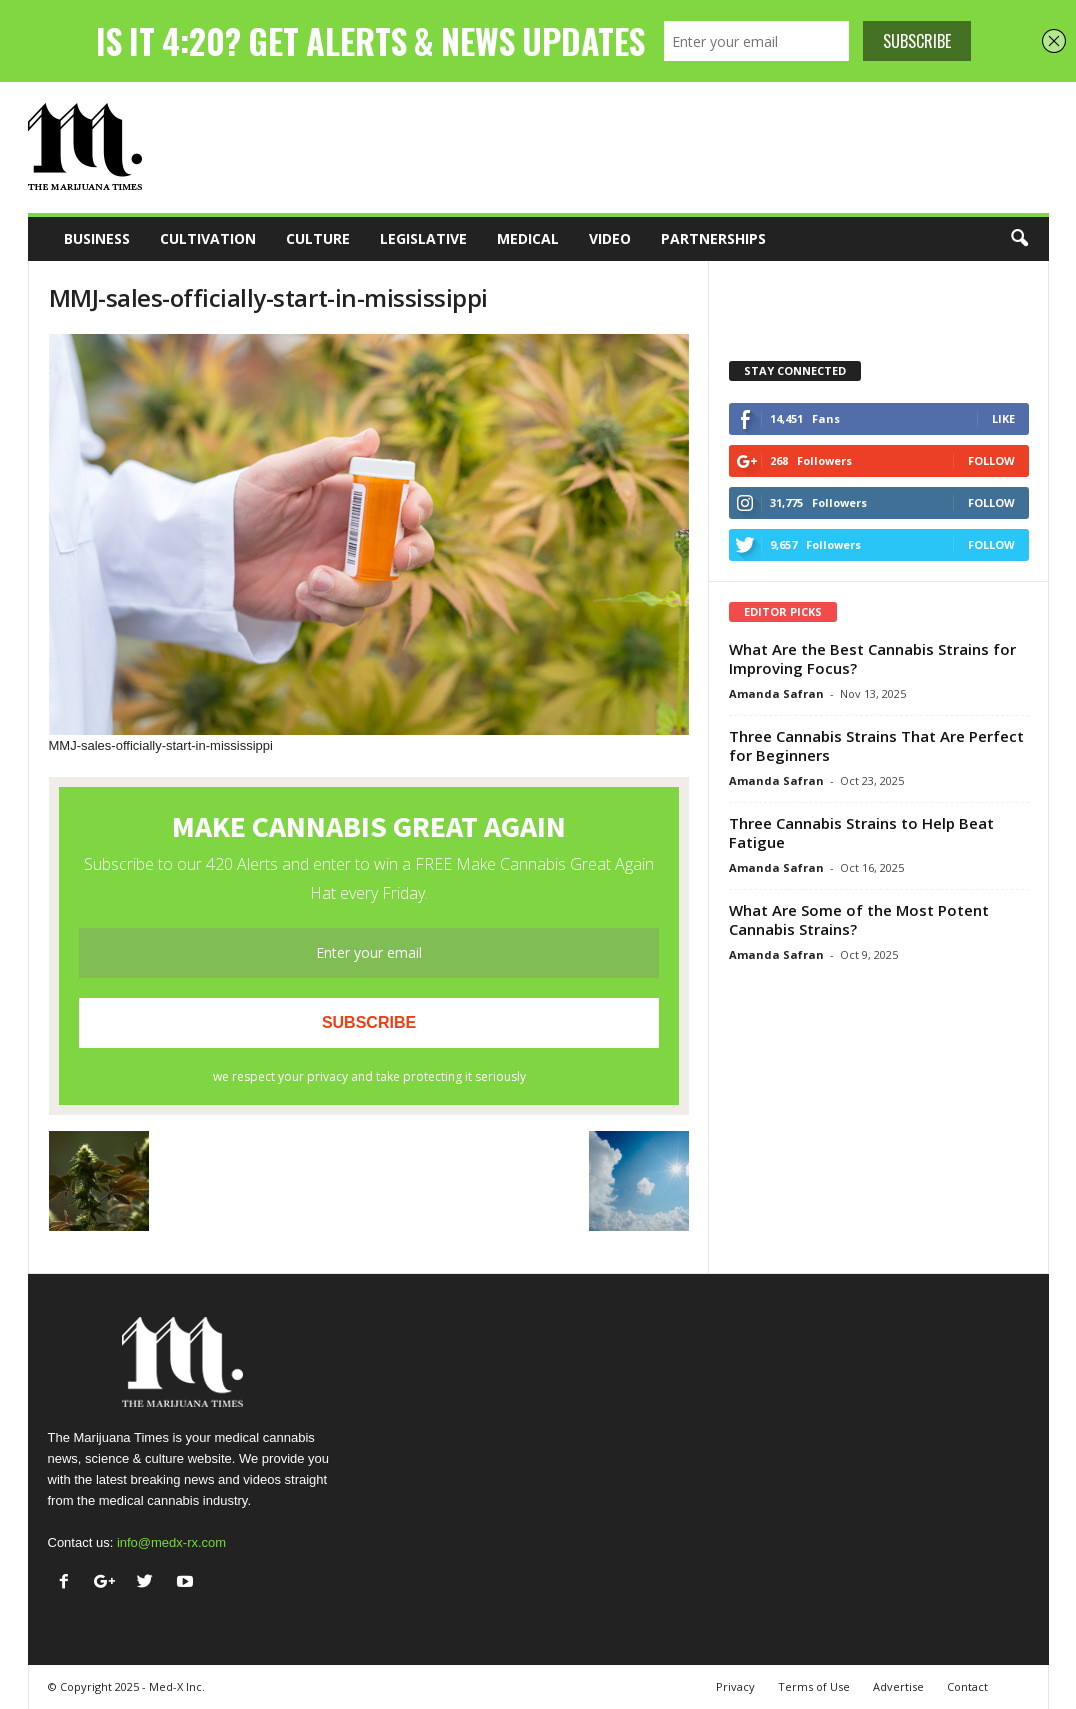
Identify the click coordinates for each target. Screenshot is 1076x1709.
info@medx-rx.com (171, 1542)
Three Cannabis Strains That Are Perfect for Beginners (876, 745)
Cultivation (208, 238)
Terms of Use (814, 1686)
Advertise (898, 1686)
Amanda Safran (776, 693)
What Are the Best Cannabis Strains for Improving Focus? (872, 658)
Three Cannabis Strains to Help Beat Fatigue (861, 832)
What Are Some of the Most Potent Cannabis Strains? (859, 919)
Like (1003, 418)
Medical (528, 238)
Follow (991, 460)
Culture (318, 238)
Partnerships (713, 238)
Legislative (423, 238)
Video (610, 238)
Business (97, 238)
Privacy (735, 1686)
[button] (1019, 239)
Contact (967, 1686)
